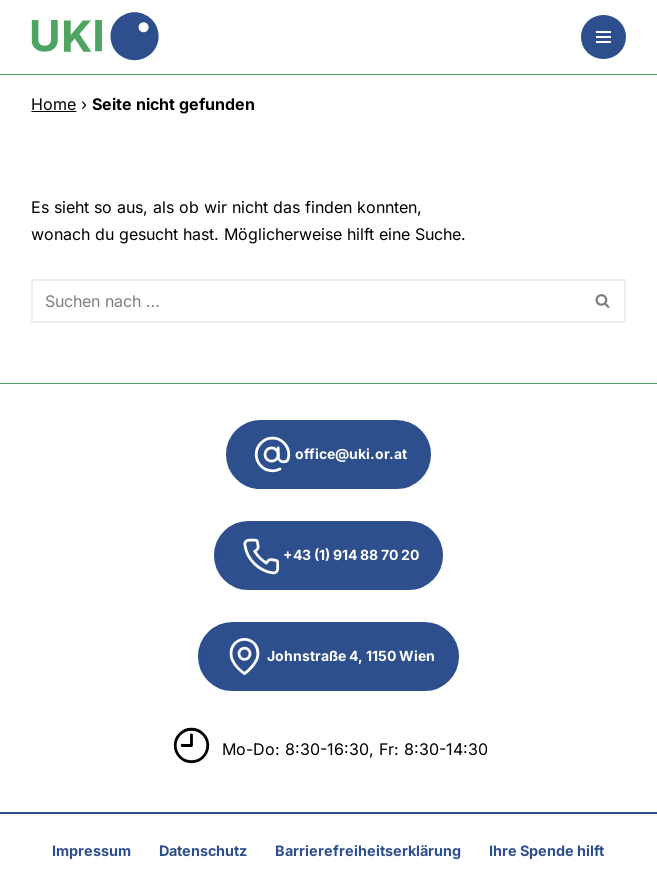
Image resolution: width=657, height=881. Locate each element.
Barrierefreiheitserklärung (368, 850)
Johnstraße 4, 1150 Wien (328, 656)
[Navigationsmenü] (603, 37)
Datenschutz (203, 850)
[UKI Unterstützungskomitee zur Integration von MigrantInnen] (95, 37)
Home (53, 104)
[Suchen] (305, 301)
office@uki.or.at (328, 454)
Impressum (91, 850)
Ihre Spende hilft (546, 850)
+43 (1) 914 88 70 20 (328, 555)
